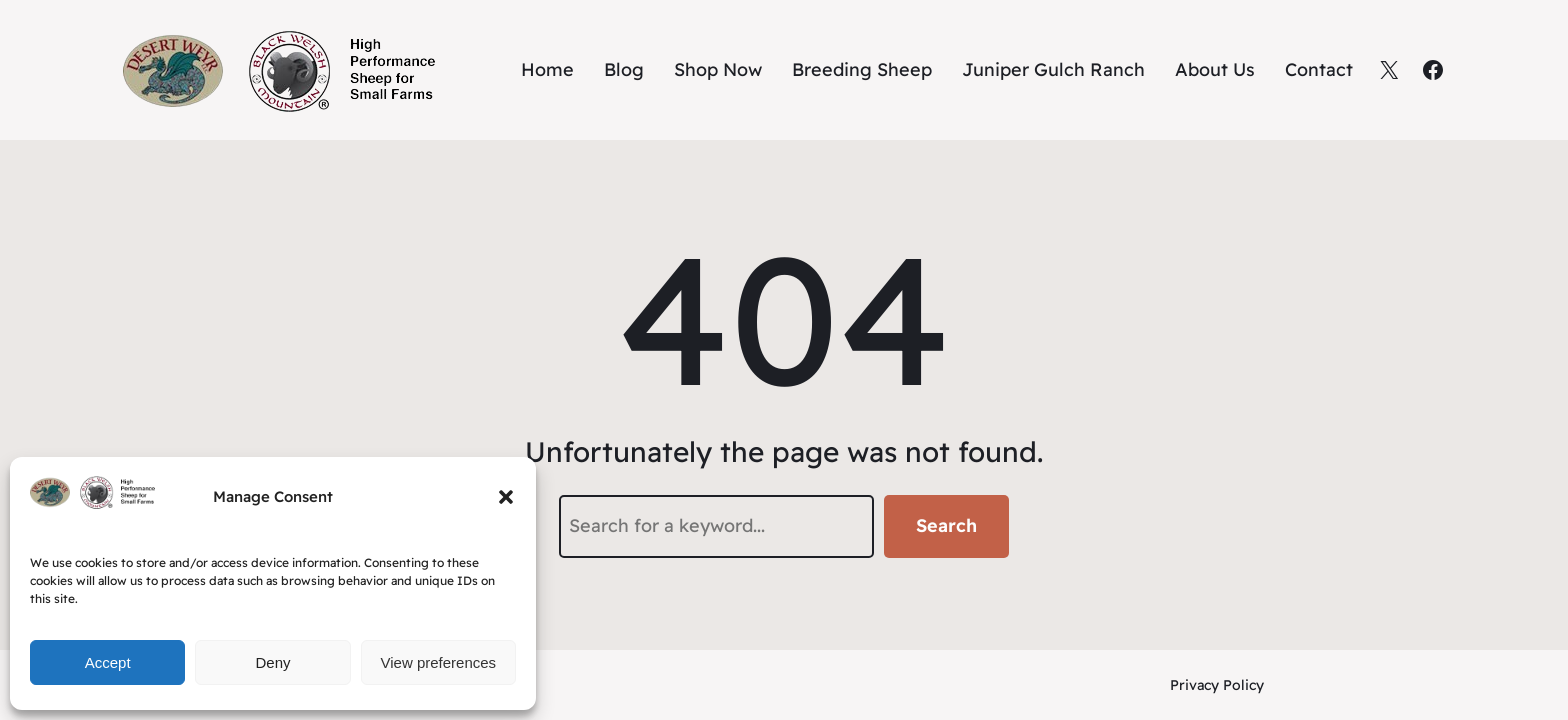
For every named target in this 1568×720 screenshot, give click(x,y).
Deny (272, 662)
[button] (506, 497)
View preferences (439, 662)
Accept (108, 662)
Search (946, 525)
